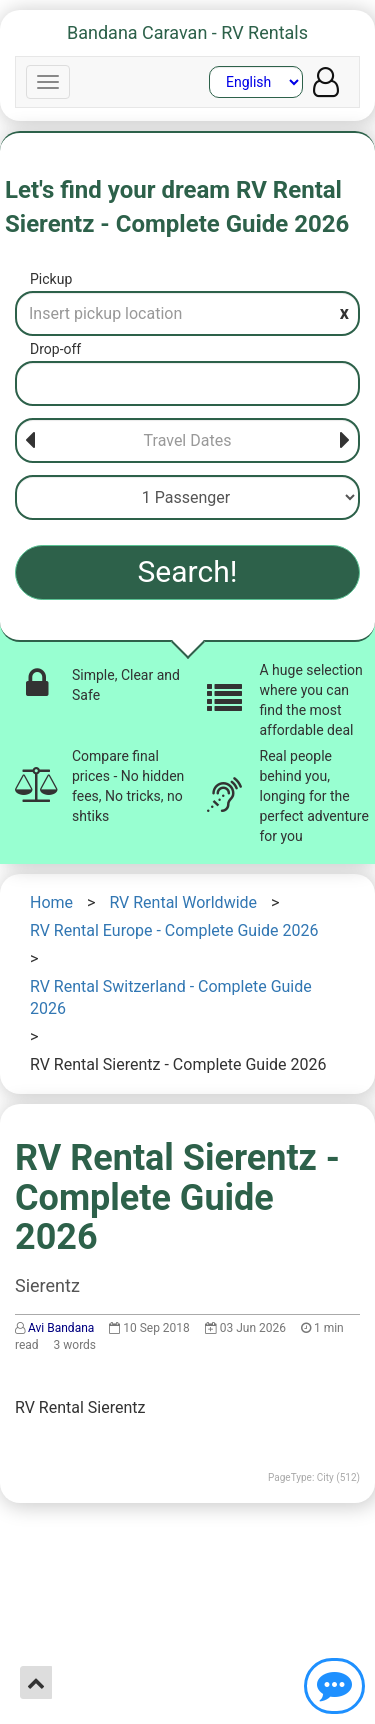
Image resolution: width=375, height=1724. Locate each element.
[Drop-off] (187, 383)
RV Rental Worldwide (183, 902)
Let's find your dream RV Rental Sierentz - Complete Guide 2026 (177, 207)
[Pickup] (187, 313)
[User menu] (326, 82)
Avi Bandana (61, 1328)
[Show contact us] (334, 1686)
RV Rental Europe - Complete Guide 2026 (174, 930)
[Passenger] (187, 497)
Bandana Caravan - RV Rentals (187, 32)
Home (51, 902)
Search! (188, 571)
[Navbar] (48, 82)
